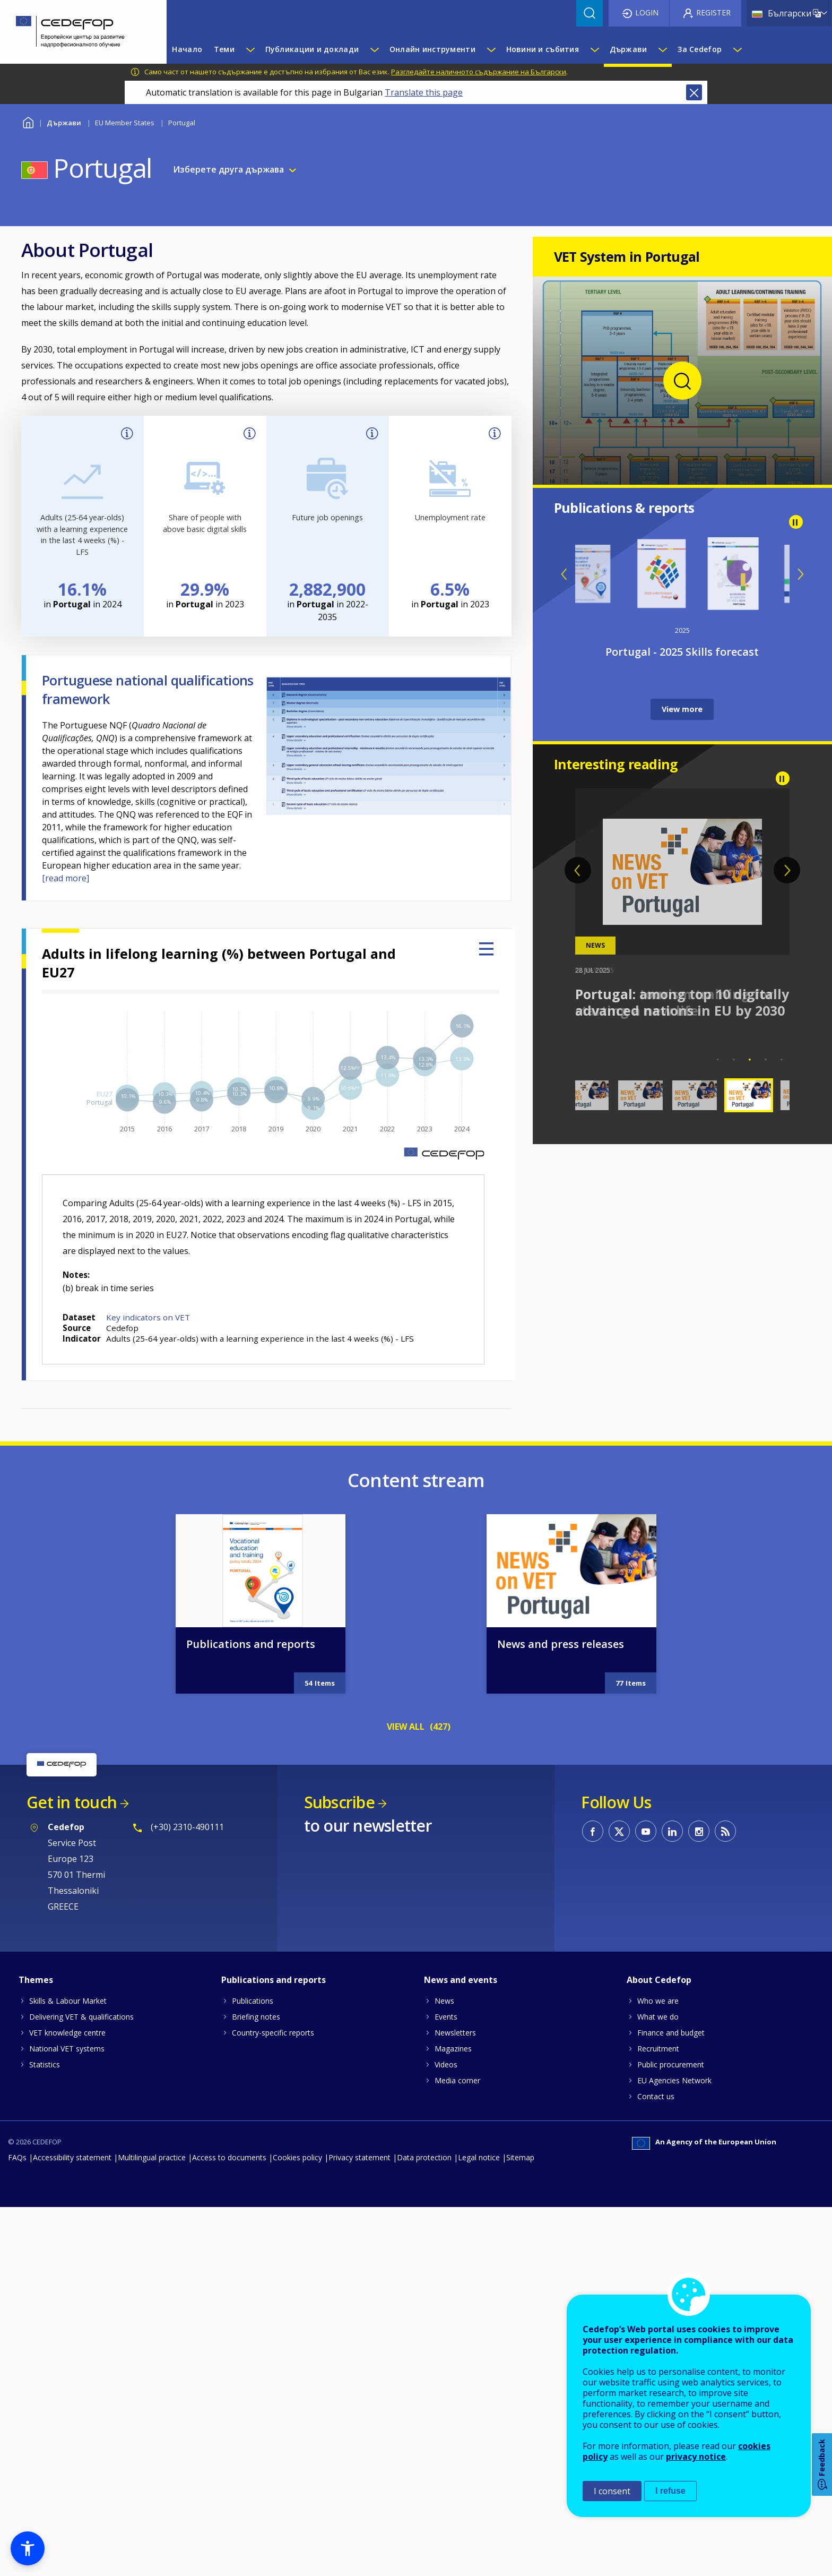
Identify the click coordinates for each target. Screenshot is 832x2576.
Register (713, 12)
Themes (36, 2404)
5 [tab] (781, 1059)
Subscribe (339, 2227)
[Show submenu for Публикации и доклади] (374, 49)
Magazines (453, 2473)
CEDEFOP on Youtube (645, 2255)
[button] (28, 2548)
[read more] (65, 878)
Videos (446, 2489)
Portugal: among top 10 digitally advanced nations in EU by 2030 (682, 1002)
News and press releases (560, 2069)
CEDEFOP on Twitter (619, 2255)
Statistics (44, 2489)
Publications (252, 2425)
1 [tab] (718, 1059)
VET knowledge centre (67, 2457)
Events (446, 2441)
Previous (564, 574)
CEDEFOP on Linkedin (672, 2255)
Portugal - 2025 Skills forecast (682, 652)
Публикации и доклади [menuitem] (312, 49)
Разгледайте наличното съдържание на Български (478, 71)
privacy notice (696, 2456)
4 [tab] (765, 1059)
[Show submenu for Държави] (662, 49)
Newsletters (455, 2457)
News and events (460, 2404)
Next (800, 574)
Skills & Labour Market (68, 2425)
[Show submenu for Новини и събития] (594, 49)
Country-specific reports (273, 2457)
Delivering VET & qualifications (81, 2441)
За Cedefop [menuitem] (700, 49)
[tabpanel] (682, 903)
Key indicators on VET (148, 1317)
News (444, 2425)
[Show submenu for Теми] (249, 49)
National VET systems (67, 2473)
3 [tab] (749, 1059)
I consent (612, 2491)
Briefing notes (256, 2441)
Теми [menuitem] (224, 49)
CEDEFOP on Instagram (698, 2255)
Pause (796, 522)
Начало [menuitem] (187, 49)
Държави (64, 122)
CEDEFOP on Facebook (592, 2255)
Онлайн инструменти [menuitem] (432, 49)
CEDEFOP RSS (725, 2255)
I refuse (670, 2490)
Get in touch (72, 2227)
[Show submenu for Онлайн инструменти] (490, 49)
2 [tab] (734, 1059)
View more (682, 709)
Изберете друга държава (228, 170)
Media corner (457, 2505)
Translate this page (424, 92)
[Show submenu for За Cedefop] (737, 49)
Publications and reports (250, 2069)
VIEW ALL (405, 2151)
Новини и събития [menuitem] (542, 49)
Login (646, 12)
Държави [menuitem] (628, 49)
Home (27, 121)
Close (694, 92)
